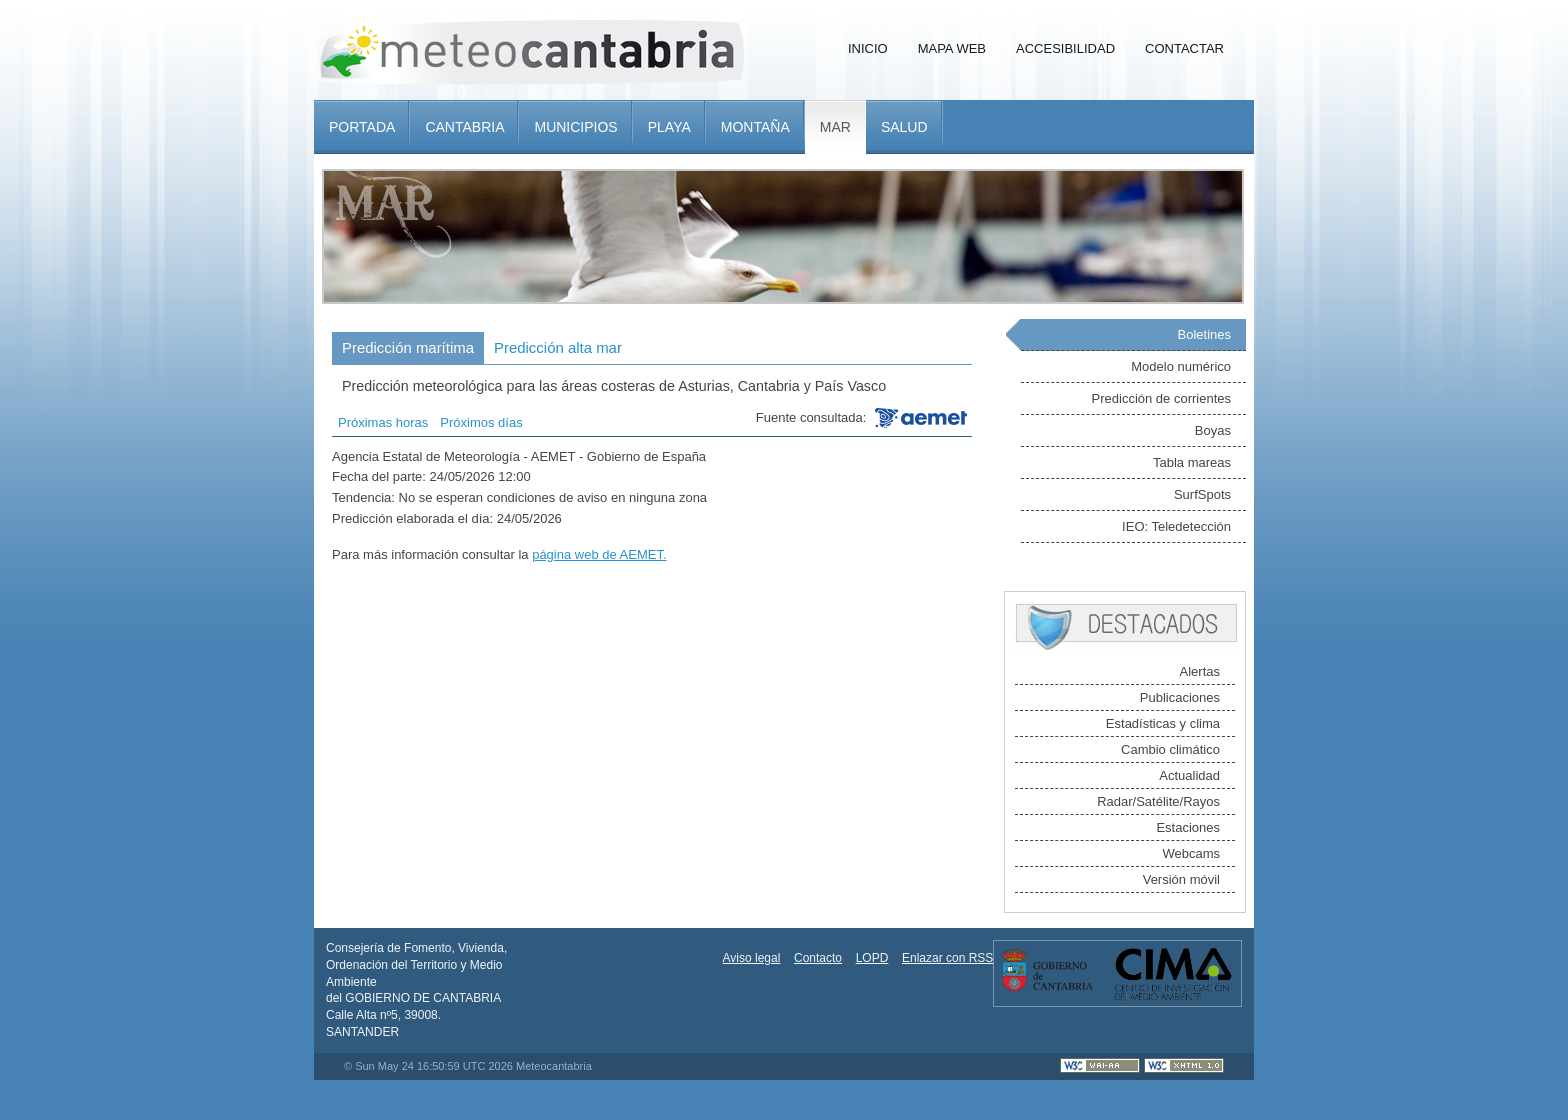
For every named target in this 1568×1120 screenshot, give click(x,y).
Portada (362, 127)
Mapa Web (952, 48)
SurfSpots (1202, 494)
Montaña (755, 127)
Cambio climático (1170, 749)
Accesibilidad (1065, 48)
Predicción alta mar (558, 347)
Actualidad (1189, 775)
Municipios (575, 127)
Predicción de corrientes (1161, 398)
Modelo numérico (1181, 366)
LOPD (872, 958)
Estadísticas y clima (1163, 723)
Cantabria (464, 127)
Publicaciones (1180, 697)
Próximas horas (383, 422)
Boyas (1213, 430)
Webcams (1191, 853)
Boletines (1204, 334)
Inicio (868, 48)
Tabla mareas (1192, 462)
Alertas (1200, 671)
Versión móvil (1181, 879)
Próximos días (481, 422)
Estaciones (1188, 827)
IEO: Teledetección (1176, 526)
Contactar (1184, 48)
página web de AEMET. (599, 554)
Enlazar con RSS (947, 958)
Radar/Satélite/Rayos (1158, 801)
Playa (669, 127)
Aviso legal (752, 958)
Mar (835, 127)
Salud (904, 127)
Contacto (818, 958)
